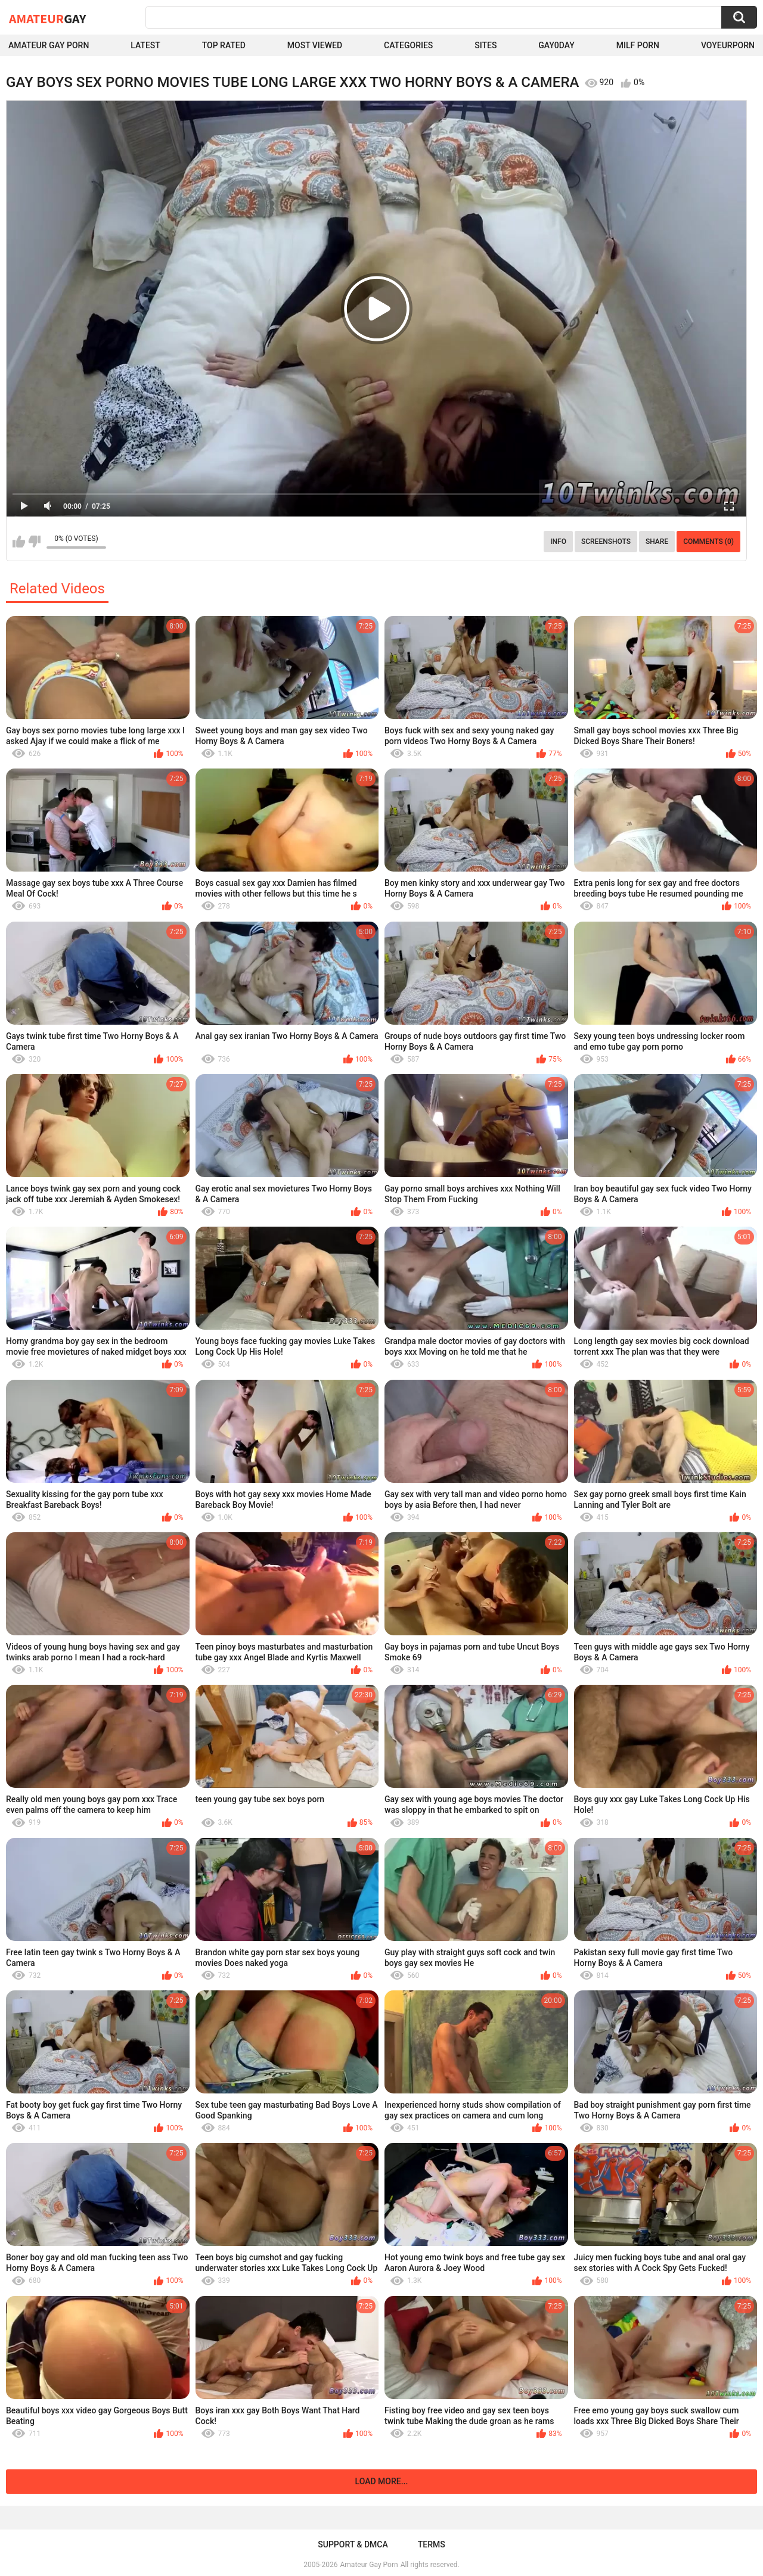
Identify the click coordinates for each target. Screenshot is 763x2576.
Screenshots (606, 541)
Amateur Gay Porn (48, 45)
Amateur (47, 18)
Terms (431, 2544)
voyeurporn (728, 45)
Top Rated (224, 45)
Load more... (381, 2481)
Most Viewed (314, 45)
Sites (485, 45)
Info (558, 541)
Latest (145, 45)
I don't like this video (34, 541)
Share (657, 541)
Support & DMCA (352, 2544)
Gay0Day (556, 45)
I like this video (19, 541)
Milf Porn (637, 45)
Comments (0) (708, 541)
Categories (408, 45)
